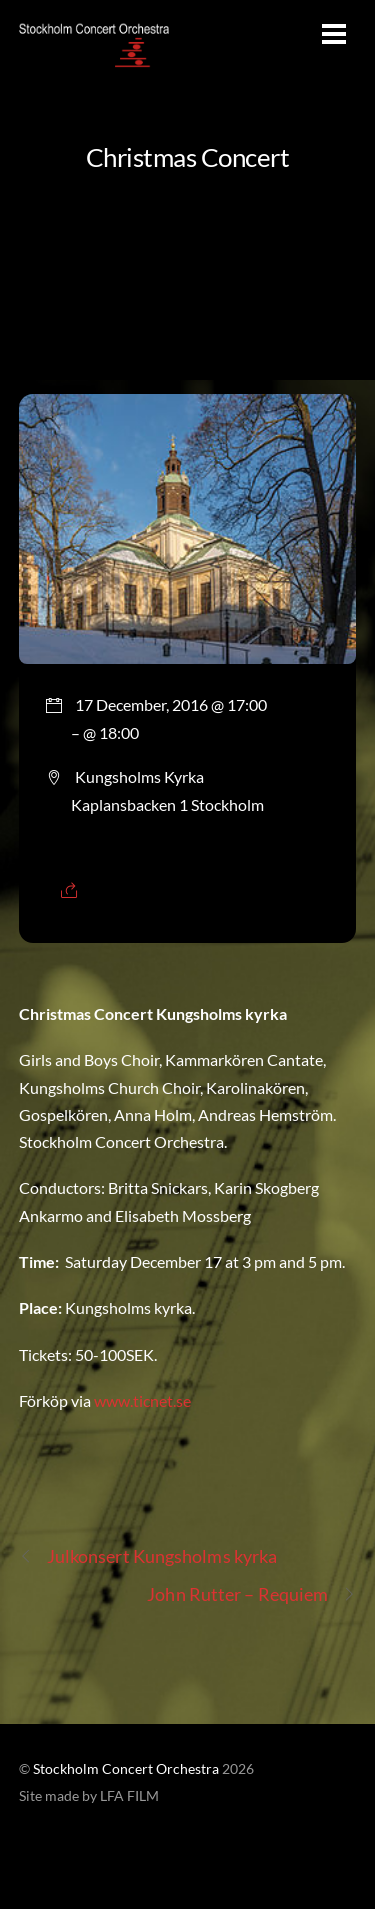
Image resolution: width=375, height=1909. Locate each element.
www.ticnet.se (141, 1400)
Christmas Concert (187, 157)
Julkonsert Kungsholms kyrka (148, 1556)
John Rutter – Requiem (251, 1594)
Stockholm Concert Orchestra (126, 1769)
